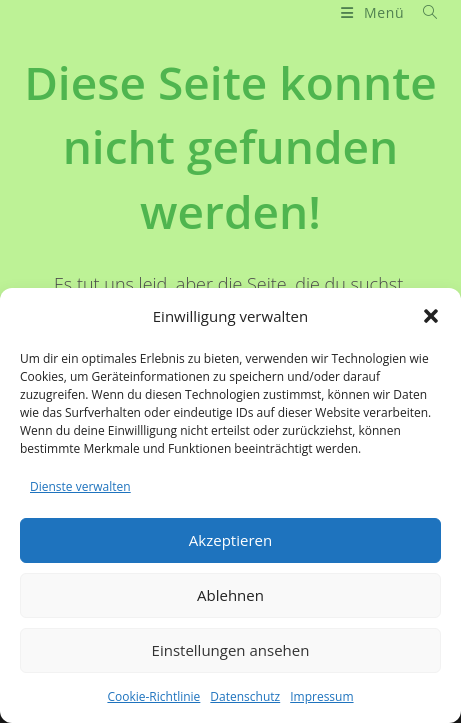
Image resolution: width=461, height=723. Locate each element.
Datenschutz (245, 696)
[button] (431, 316)
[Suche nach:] (423, 12)
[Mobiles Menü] (374, 12)
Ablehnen (230, 595)
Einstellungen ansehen (231, 650)
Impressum (321, 696)
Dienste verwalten (80, 486)
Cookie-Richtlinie (153, 696)
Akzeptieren (230, 540)
